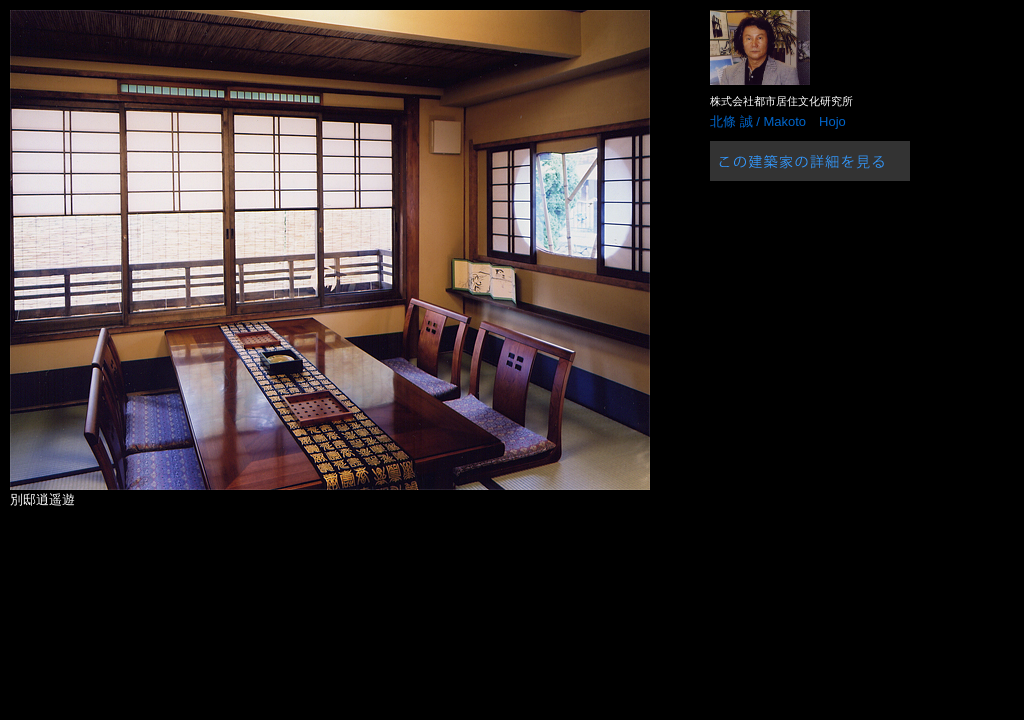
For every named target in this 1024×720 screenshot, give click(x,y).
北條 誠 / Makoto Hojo (778, 121)
